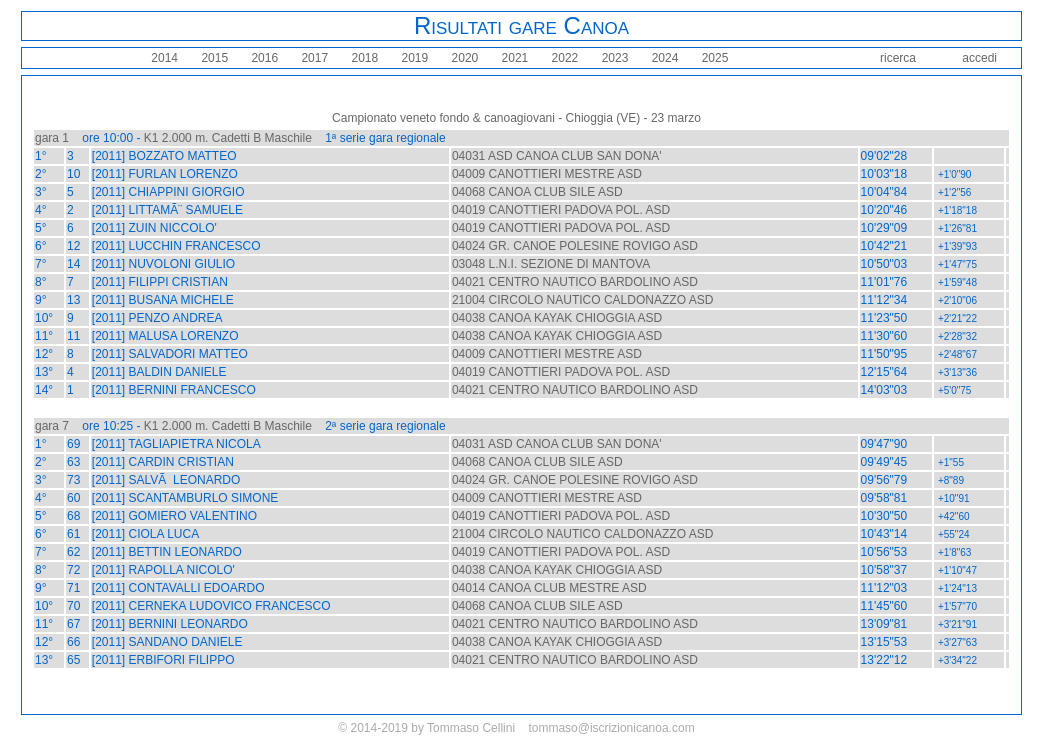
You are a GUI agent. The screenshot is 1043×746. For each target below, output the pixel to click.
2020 (463, 58)
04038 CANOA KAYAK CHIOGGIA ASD (557, 318)
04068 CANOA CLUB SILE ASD (537, 192)
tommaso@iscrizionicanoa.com (611, 728)
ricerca (898, 58)
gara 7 (52, 426)
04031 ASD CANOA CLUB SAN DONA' (557, 156)
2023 (613, 58)
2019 (413, 58)
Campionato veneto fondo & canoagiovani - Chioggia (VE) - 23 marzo (516, 118)
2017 (313, 58)
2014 (164, 58)
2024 (663, 58)
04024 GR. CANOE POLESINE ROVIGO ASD (575, 246)
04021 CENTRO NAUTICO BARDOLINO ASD (575, 282)
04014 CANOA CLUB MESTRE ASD (549, 588)
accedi (979, 58)
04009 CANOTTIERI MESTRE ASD (547, 174)
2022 (563, 58)
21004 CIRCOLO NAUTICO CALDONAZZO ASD (582, 300)
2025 (713, 58)
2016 (263, 58)
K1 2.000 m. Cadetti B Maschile (228, 138)
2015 (213, 58)
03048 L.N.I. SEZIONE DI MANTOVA (551, 264)
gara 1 (52, 138)
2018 (363, 58)
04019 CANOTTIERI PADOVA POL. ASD (561, 210)
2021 (513, 58)
